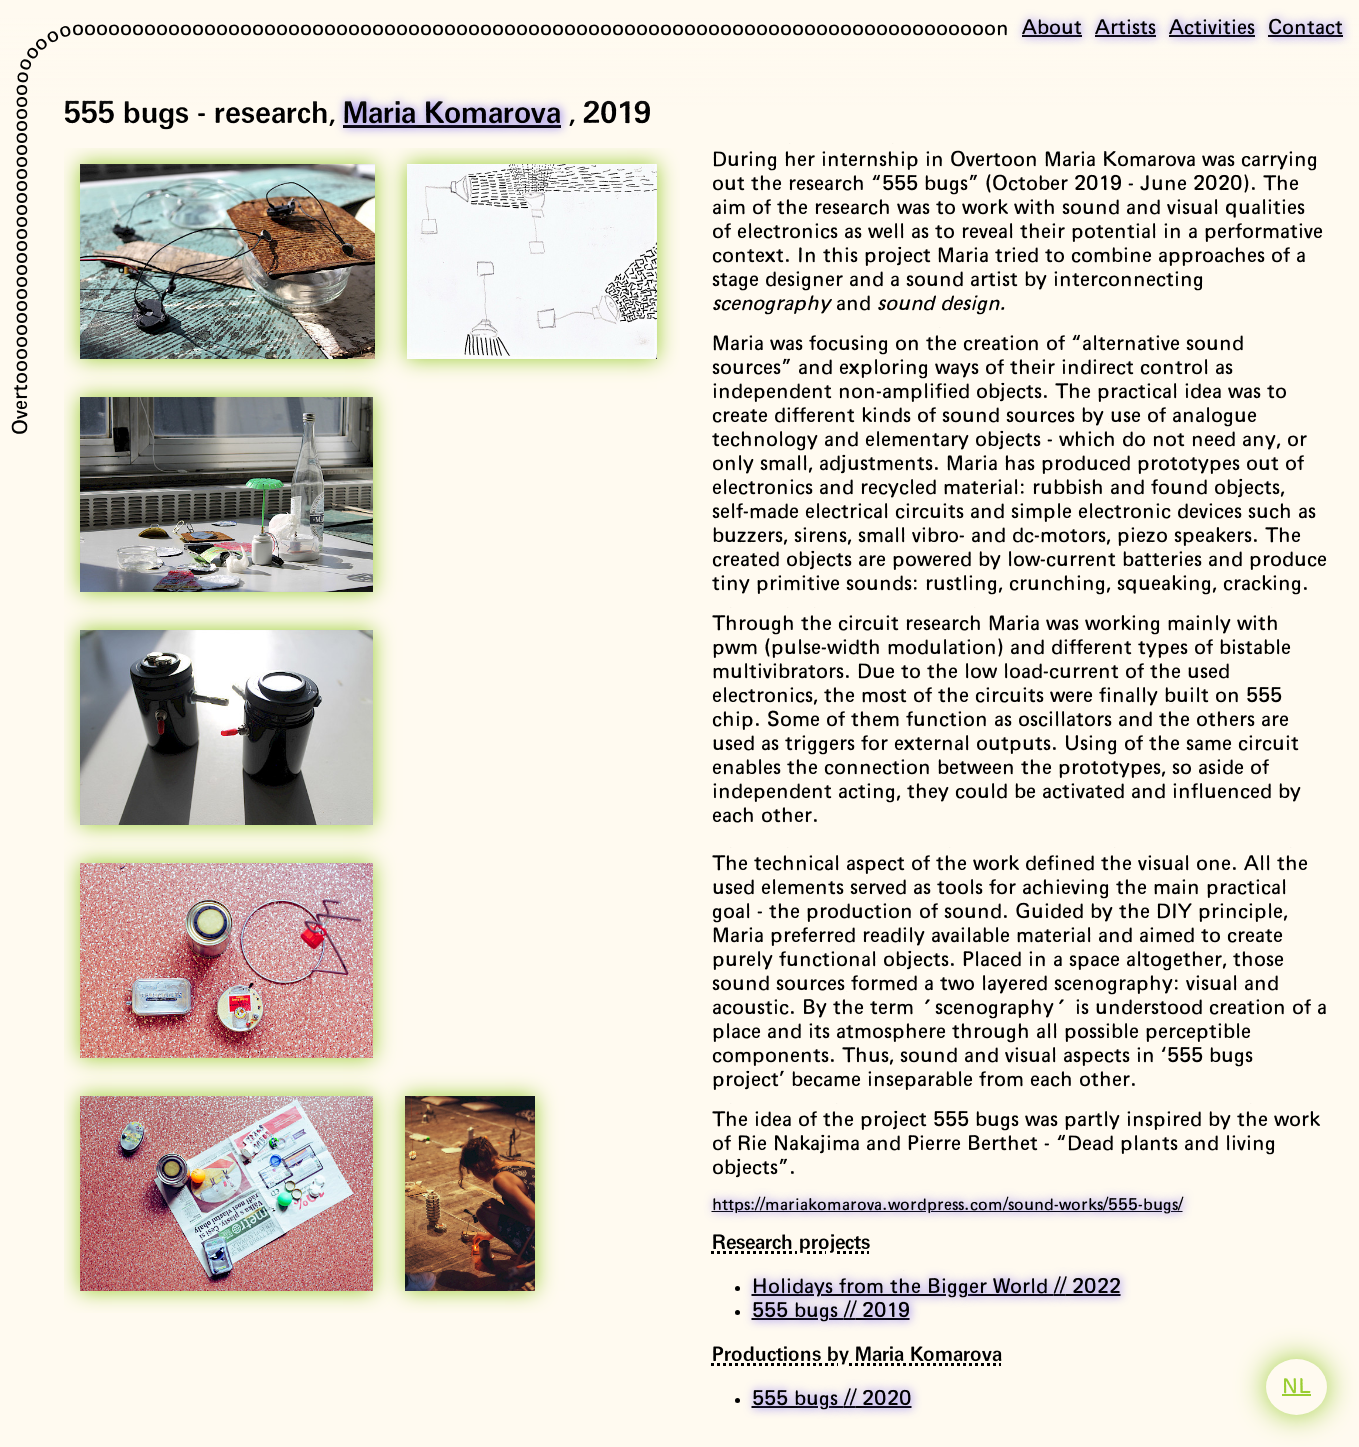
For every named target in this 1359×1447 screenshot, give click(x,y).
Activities (1212, 28)
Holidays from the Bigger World (936, 1287)
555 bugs (831, 1311)
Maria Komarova (452, 114)
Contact (1305, 28)
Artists (1125, 28)
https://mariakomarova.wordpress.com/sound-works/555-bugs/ (947, 1205)
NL (1296, 1387)
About (1052, 28)
